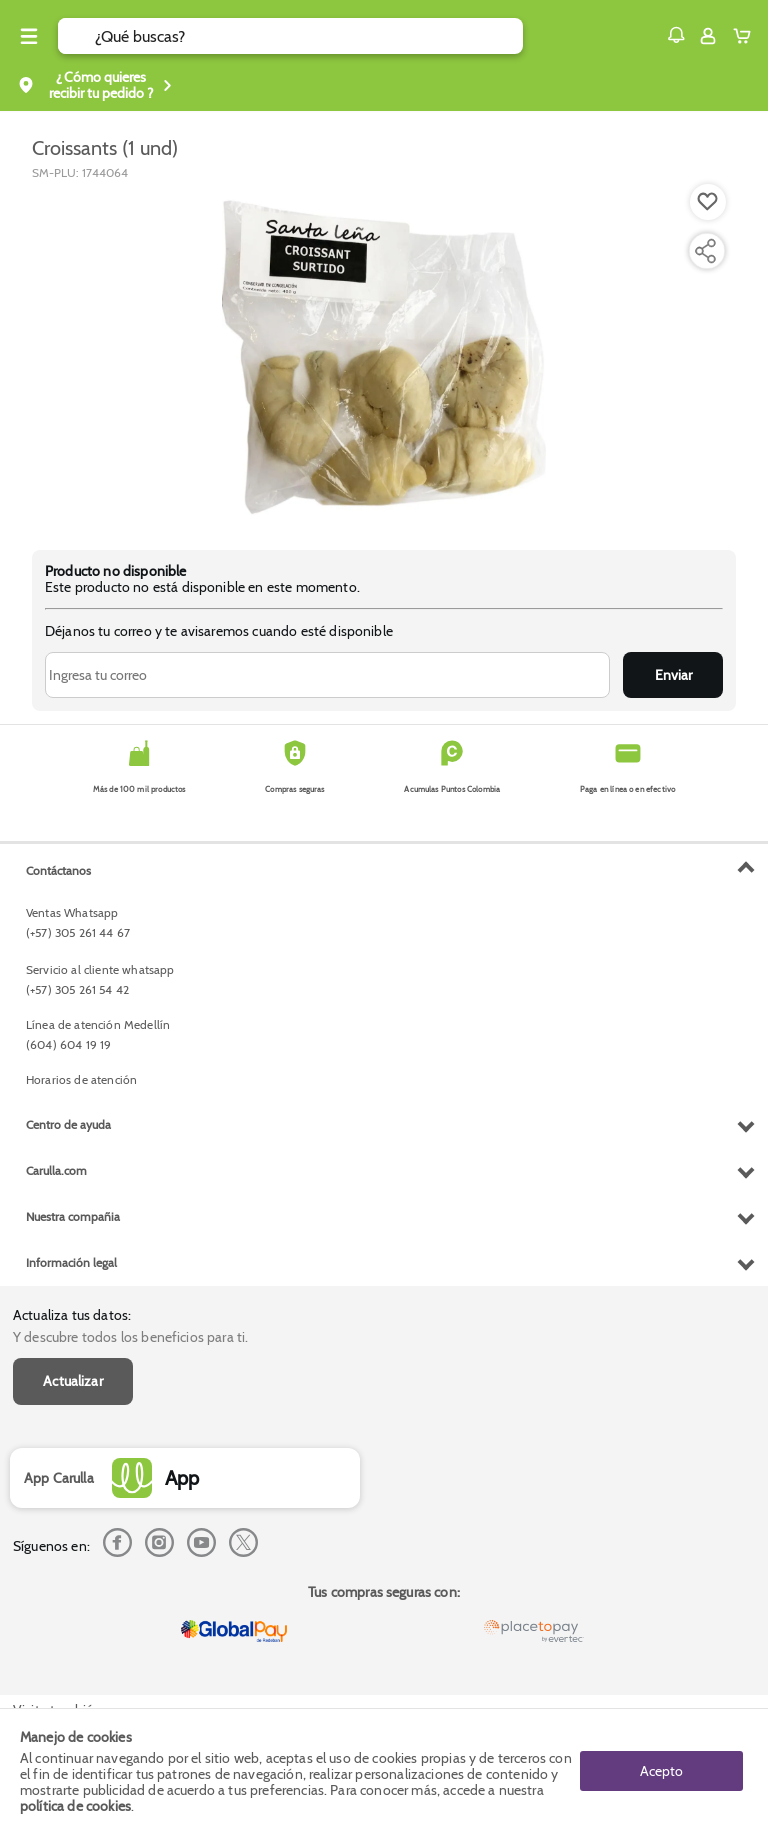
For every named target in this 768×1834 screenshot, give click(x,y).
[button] (676, 35)
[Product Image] (384, 355)
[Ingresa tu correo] (327, 675)
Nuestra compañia (73, 1216)
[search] (309, 36)
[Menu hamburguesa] (29, 36)
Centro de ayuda (68, 1124)
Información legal (71, 1262)
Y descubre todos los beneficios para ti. (130, 1337)
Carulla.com (56, 1170)
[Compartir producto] (705, 251)
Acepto (661, 1771)
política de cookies (75, 1806)
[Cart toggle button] (746, 36)
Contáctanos (58, 870)
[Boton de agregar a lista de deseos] (708, 202)
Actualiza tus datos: (72, 1315)
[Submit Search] (76, 36)
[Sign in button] (708, 36)
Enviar (673, 675)
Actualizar (73, 1381)
